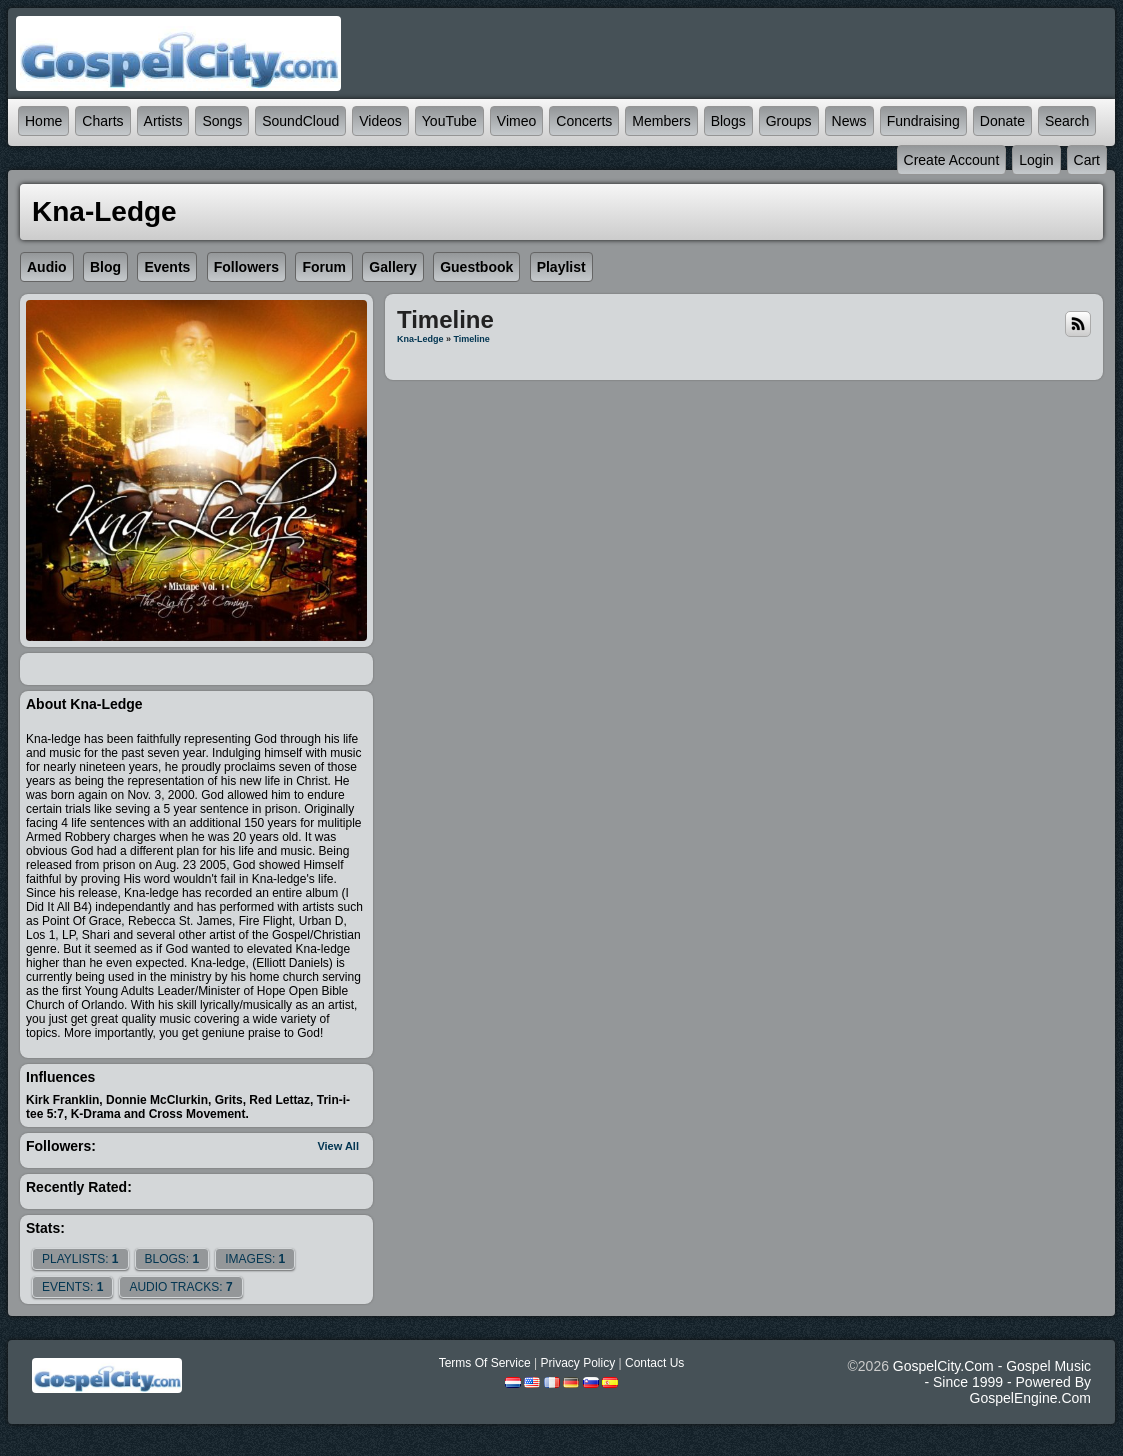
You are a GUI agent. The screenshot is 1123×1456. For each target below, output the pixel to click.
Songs (222, 121)
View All (338, 1146)
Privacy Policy (577, 1363)
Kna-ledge (420, 339)
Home (43, 121)
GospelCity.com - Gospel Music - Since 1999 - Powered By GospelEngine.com (992, 1382)
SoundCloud (300, 121)
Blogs (728, 121)
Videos (380, 121)
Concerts (584, 121)
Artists (163, 121)
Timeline (471, 339)
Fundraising (923, 121)
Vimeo (516, 121)
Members (661, 121)
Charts (102, 121)
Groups (789, 121)
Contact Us (654, 1363)
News (849, 121)
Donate (1002, 121)
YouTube (449, 121)
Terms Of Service (485, 1363)
